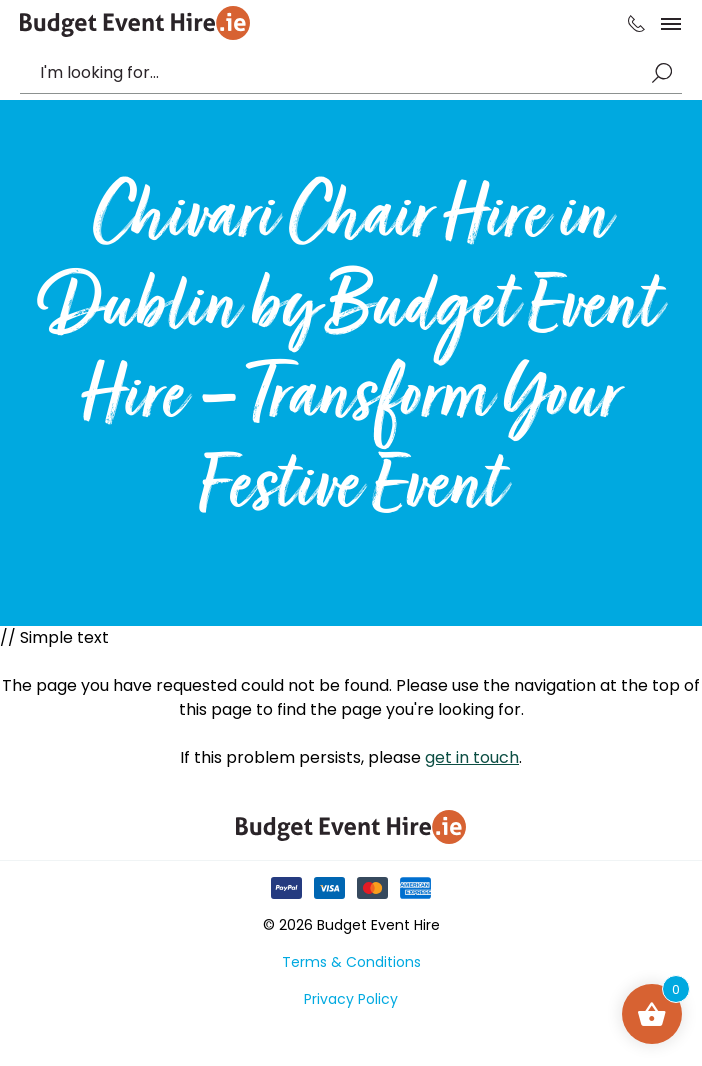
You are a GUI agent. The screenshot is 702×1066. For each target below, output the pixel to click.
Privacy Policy (351, 999)
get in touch (472, 757)
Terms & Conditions (351, 962)
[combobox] (341, 73)
